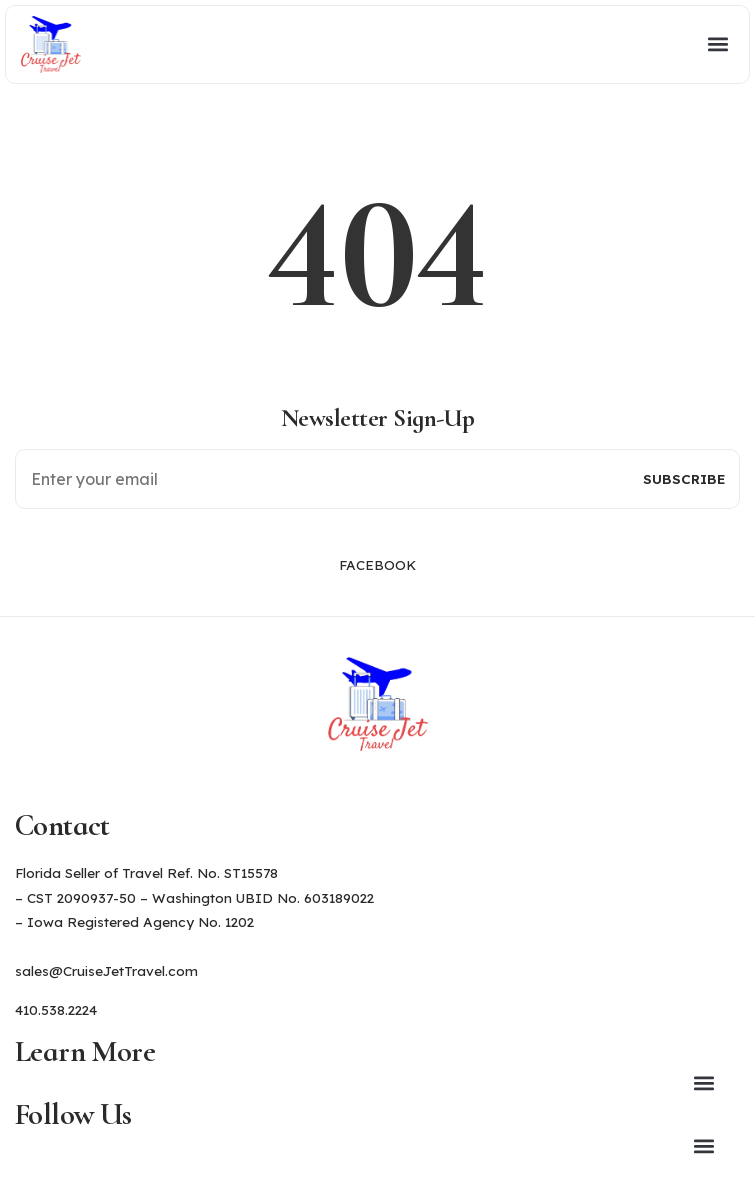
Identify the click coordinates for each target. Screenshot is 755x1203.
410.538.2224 (56, 1009)
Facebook (377, 564)
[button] (412, 44)
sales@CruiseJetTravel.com (106, 970)
